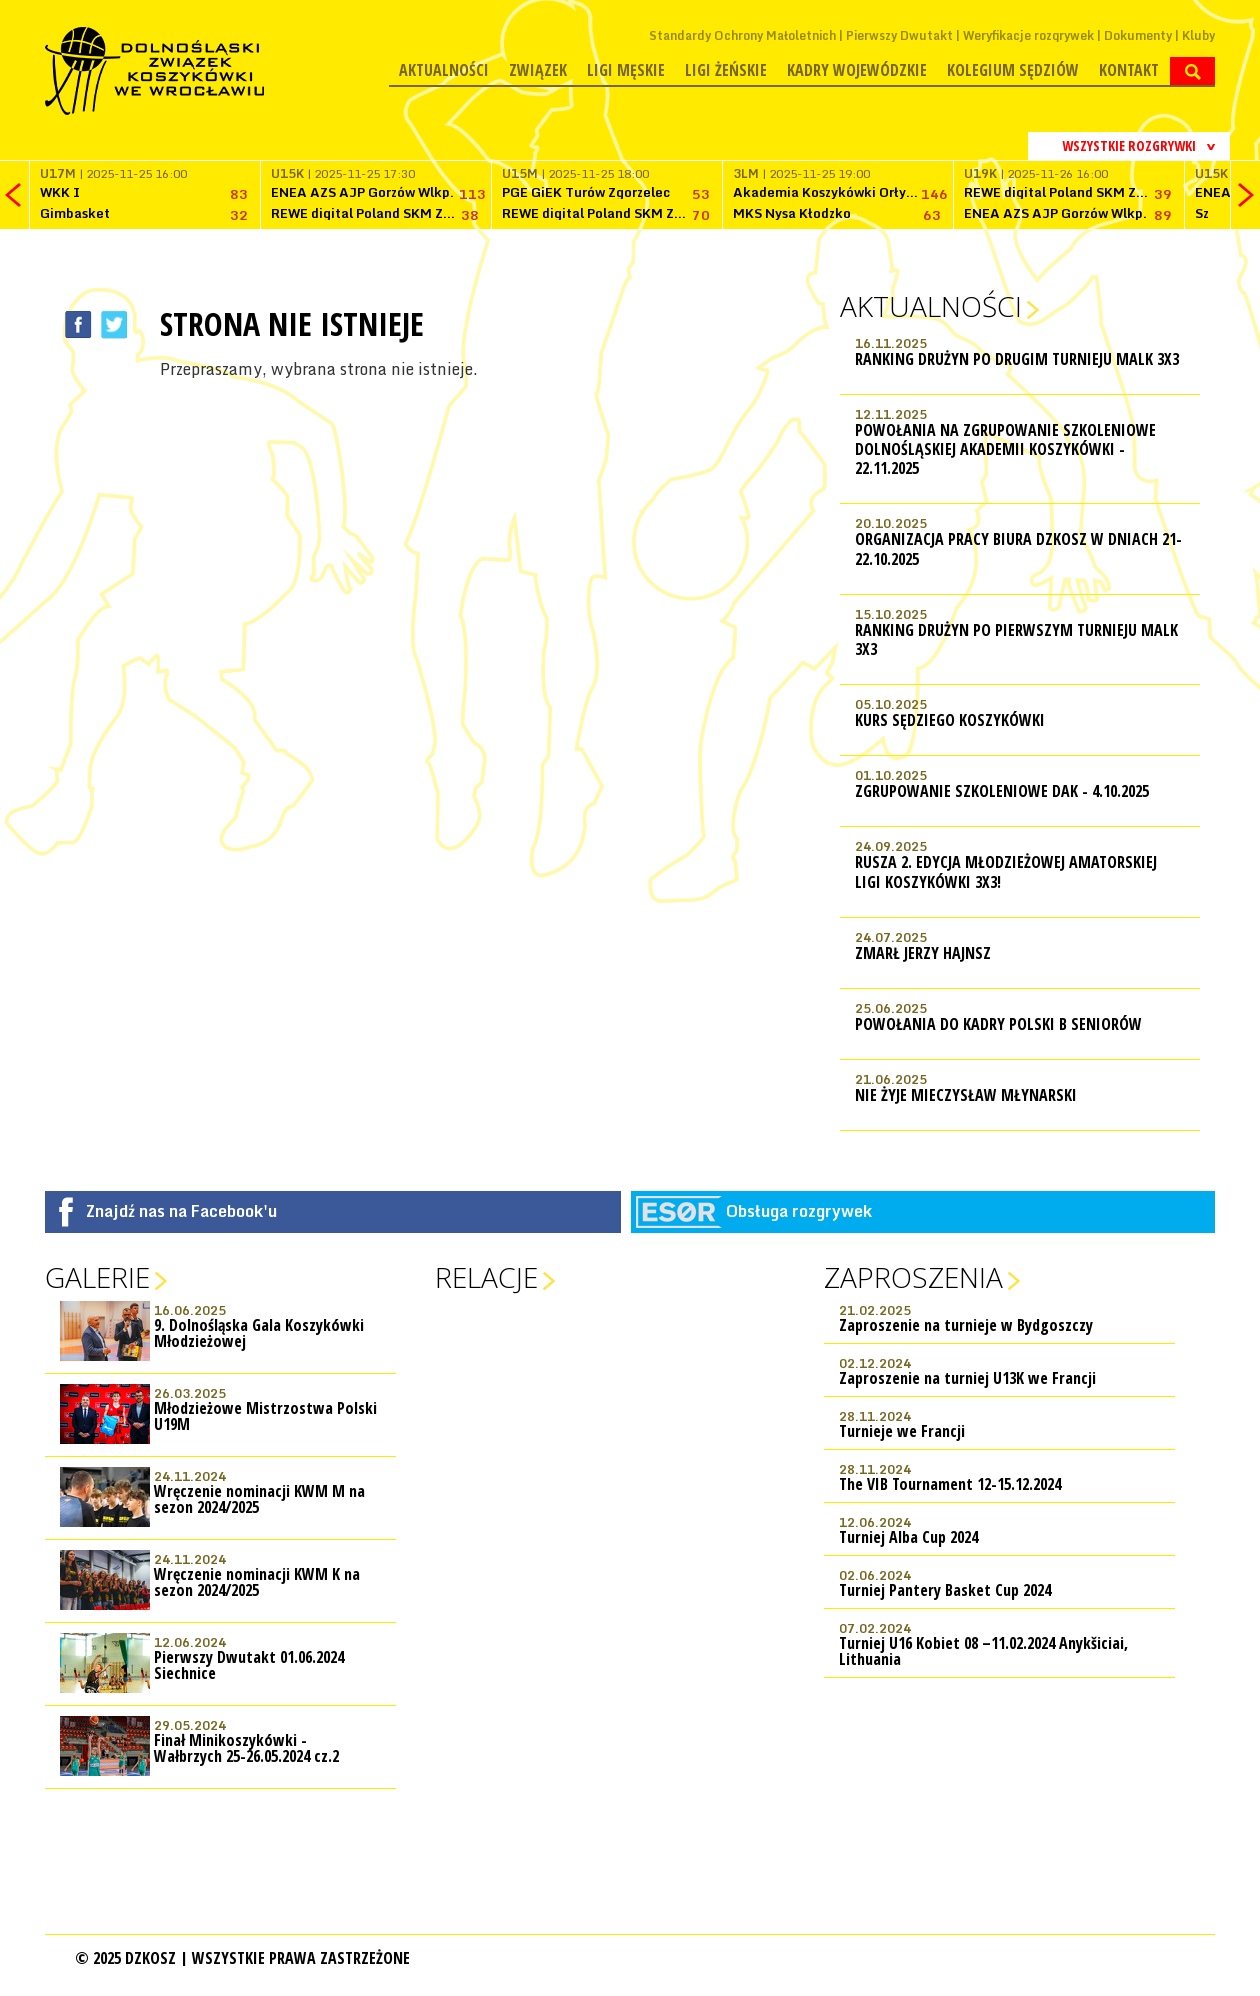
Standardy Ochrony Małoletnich (742, 35)
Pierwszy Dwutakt (899, 35)
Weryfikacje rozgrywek (1028, 35)
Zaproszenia (913, 1277)
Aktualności (444, 70)
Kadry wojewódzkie (857, 70)
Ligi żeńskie (726, 70)
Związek (538, 70)
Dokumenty (1138, 35)
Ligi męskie (626, 70)
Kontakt (1129, 70)
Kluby (1198, 35)
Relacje (486, 1277)
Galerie (97, 1277)
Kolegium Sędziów (1013, 70)
